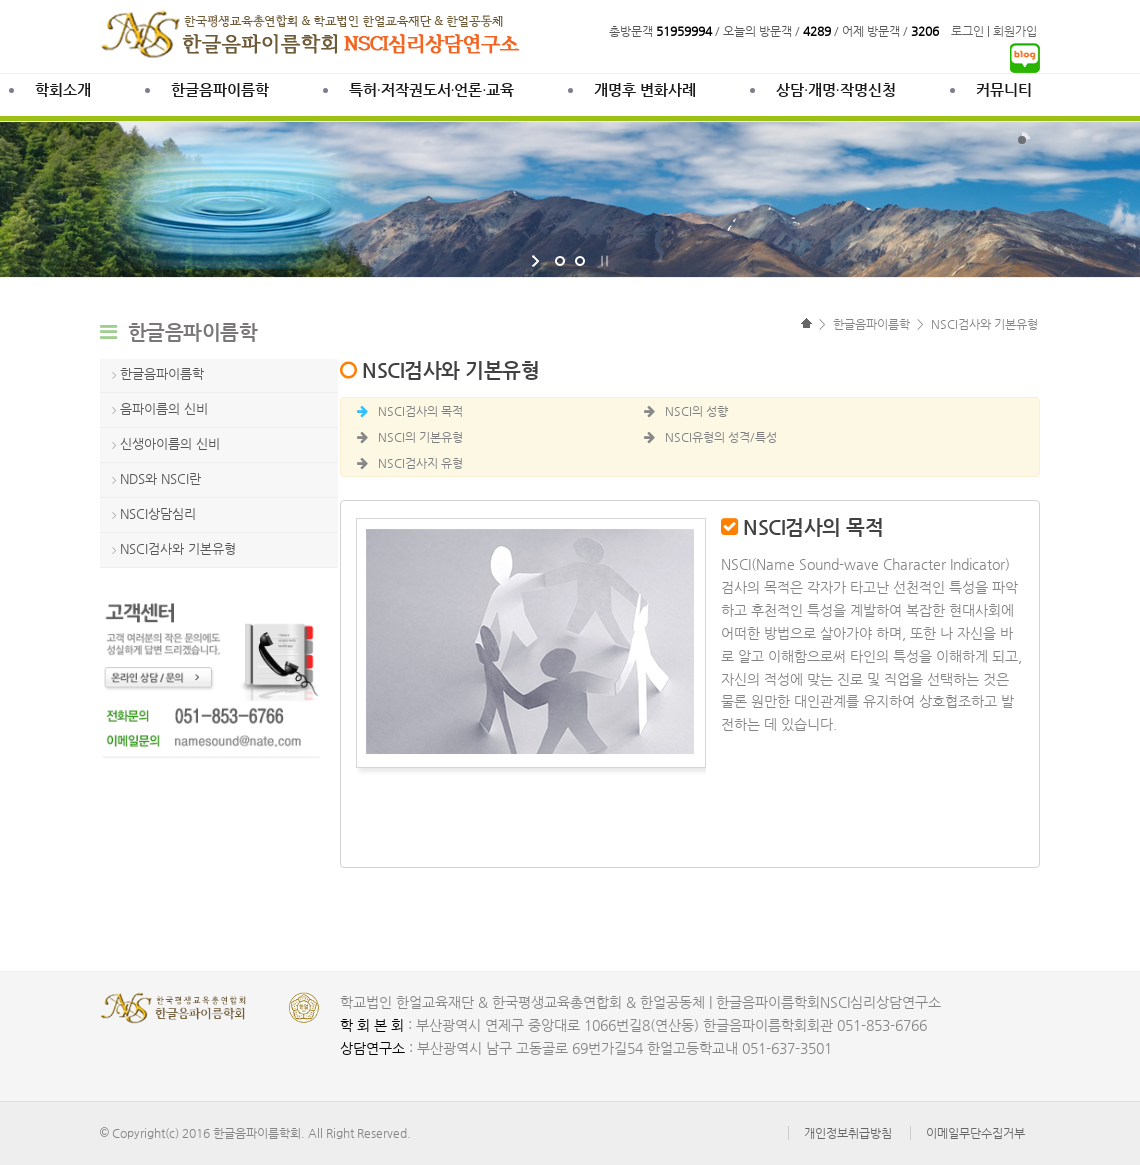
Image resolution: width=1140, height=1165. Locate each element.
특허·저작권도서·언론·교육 (431, 89)
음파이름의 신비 (164, 408)
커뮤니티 (1004, 89)
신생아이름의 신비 (170, 443)
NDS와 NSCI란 (160, 478)
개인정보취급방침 (848, 1133)
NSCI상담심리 (158, 513)
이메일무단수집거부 (975, 1133)
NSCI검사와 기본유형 (178, 548)
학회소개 (63, 89)
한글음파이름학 (220, 89)
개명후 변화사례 (645, 89)
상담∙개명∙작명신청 (835, 89)
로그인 (967, 31)
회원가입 (1015, 31)
